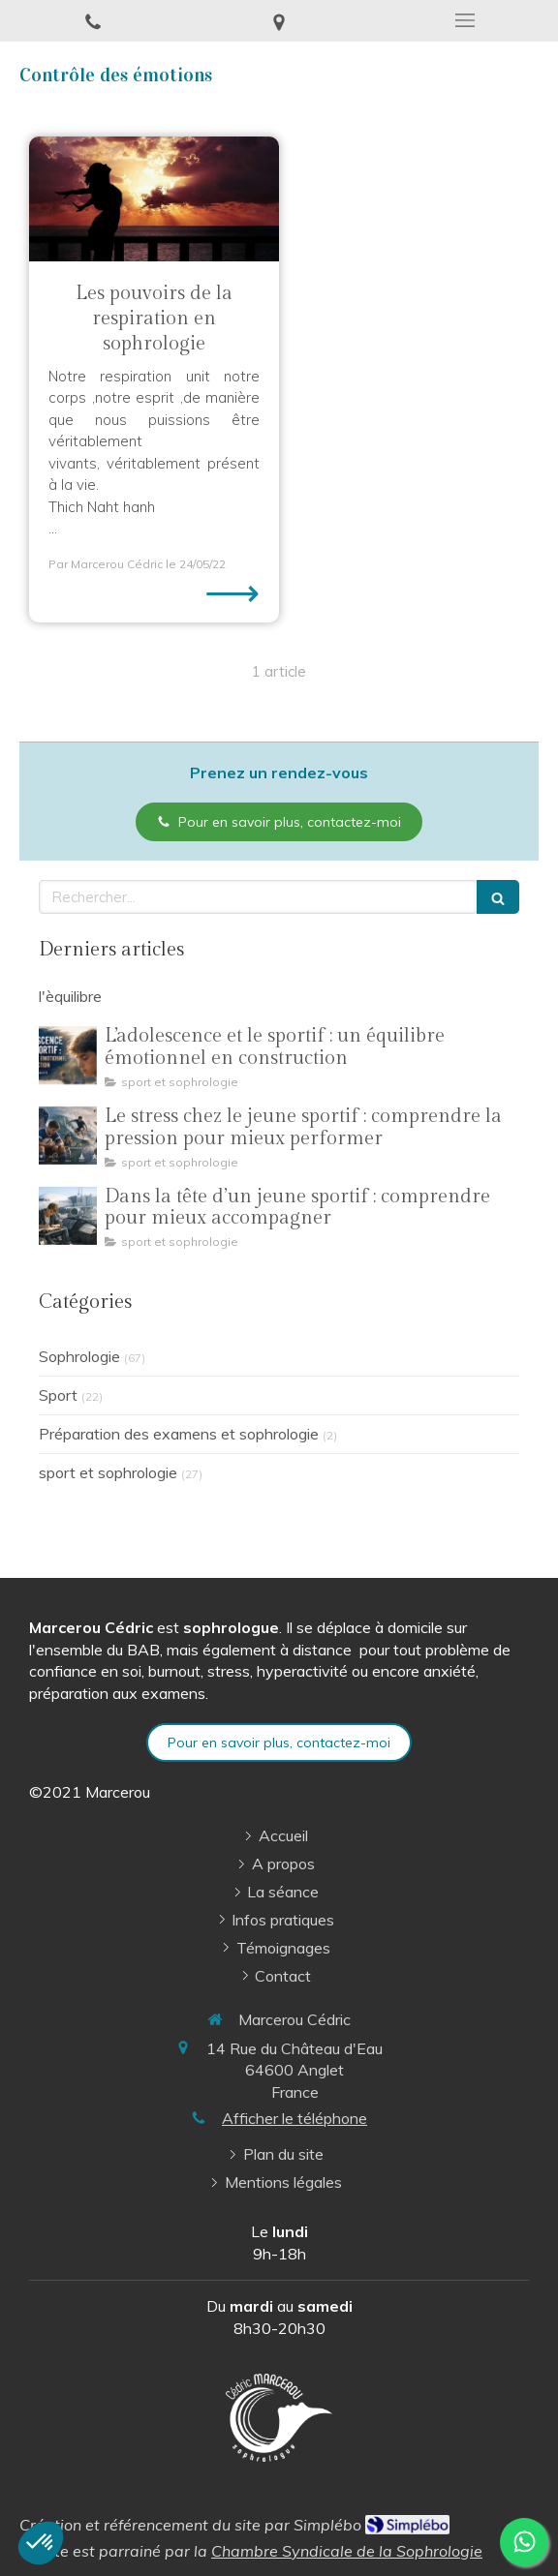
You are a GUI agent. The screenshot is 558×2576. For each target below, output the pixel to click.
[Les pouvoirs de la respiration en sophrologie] (154, 198)
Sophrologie (79, 1356)
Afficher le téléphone (294, 2118)
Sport (58, 1395)
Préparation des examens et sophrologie (179, 1433)
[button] (40, 2543)
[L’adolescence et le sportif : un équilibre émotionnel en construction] (68, 1055)
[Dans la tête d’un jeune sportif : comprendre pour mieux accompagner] (68, 1216)
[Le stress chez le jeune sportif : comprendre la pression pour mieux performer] (68, 1135)
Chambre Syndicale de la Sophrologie (346, 2551)
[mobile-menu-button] (465, 20)
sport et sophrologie (108, 1472)
